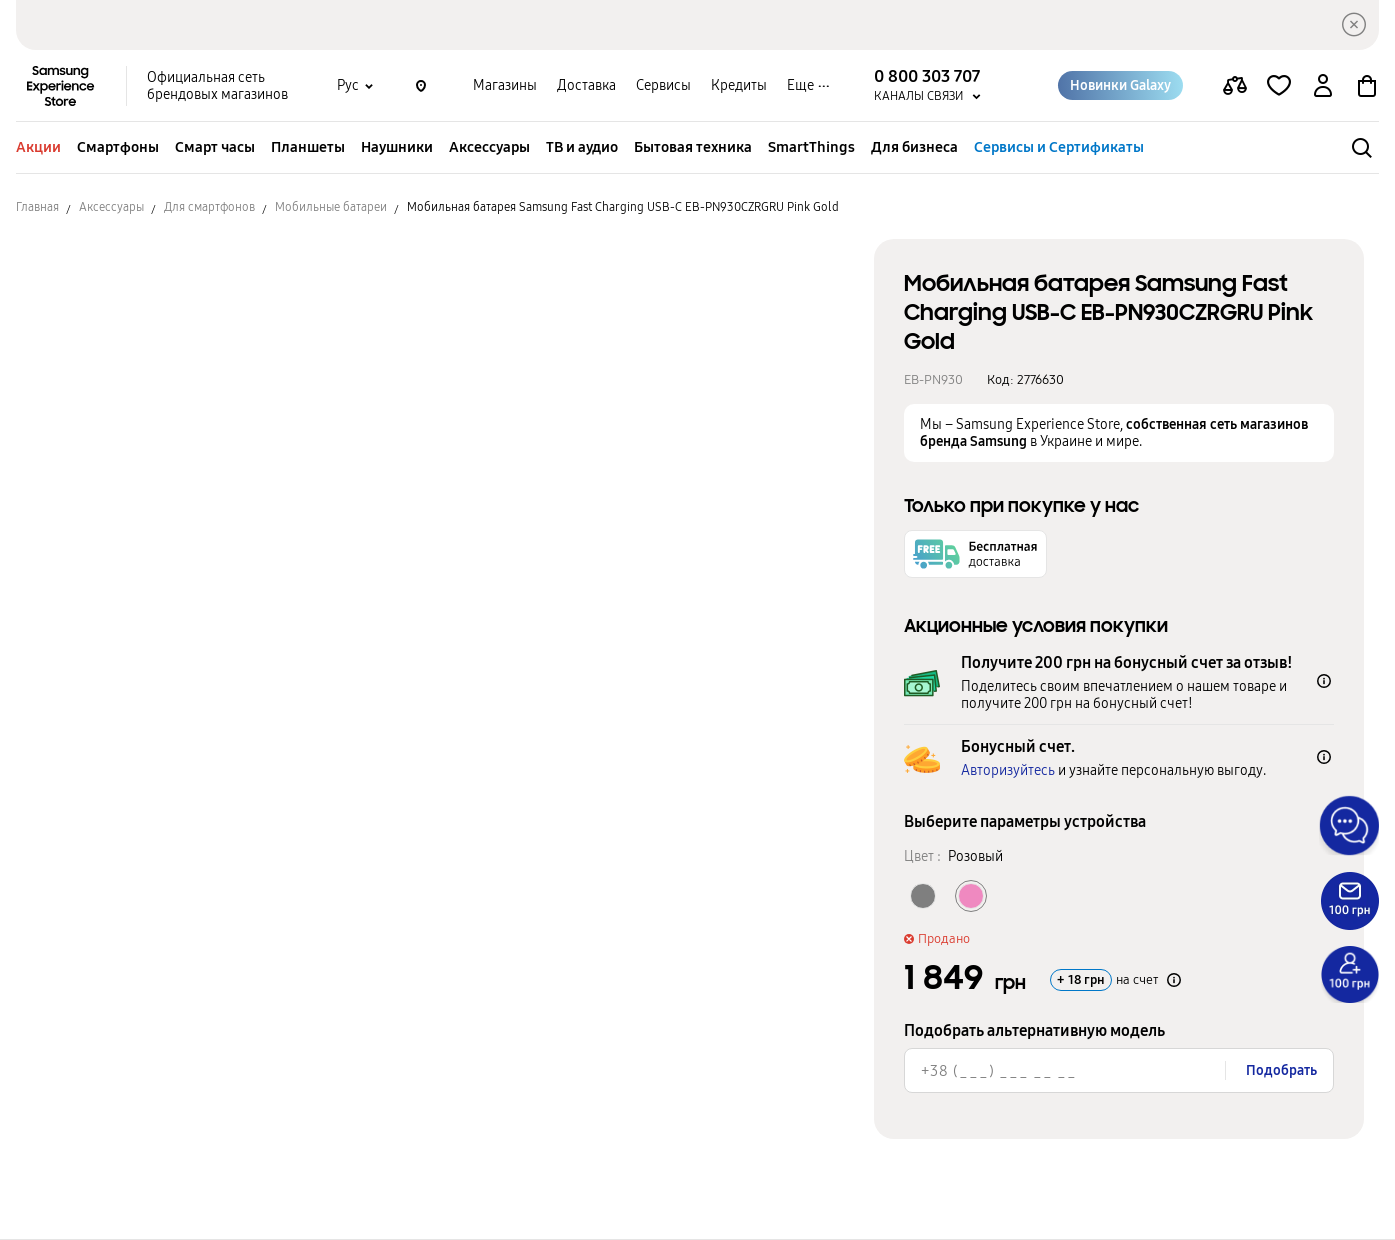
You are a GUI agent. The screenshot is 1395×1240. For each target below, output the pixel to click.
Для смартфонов (209, 207)
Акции (38, 147)
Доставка (586, 85)
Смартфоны (118, 147)
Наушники (397, 147)
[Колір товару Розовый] (971, 896)
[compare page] (1235, 86)
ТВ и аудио (582, 147)
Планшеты (308, 147)
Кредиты (739, 85)
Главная (37, 207)
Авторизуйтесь (1008, 770)
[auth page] (1323, 86)
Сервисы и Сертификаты (1059, 147)
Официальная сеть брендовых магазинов (217, 86)
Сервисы (663, 85)
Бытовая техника (693, 147)
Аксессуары (489, 147)
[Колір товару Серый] (923, 896)
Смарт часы (215, 147)
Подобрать (1281, 1070)
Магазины (505, 85)
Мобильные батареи (331, 207)
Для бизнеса (914, 147)
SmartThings (811, 147)
